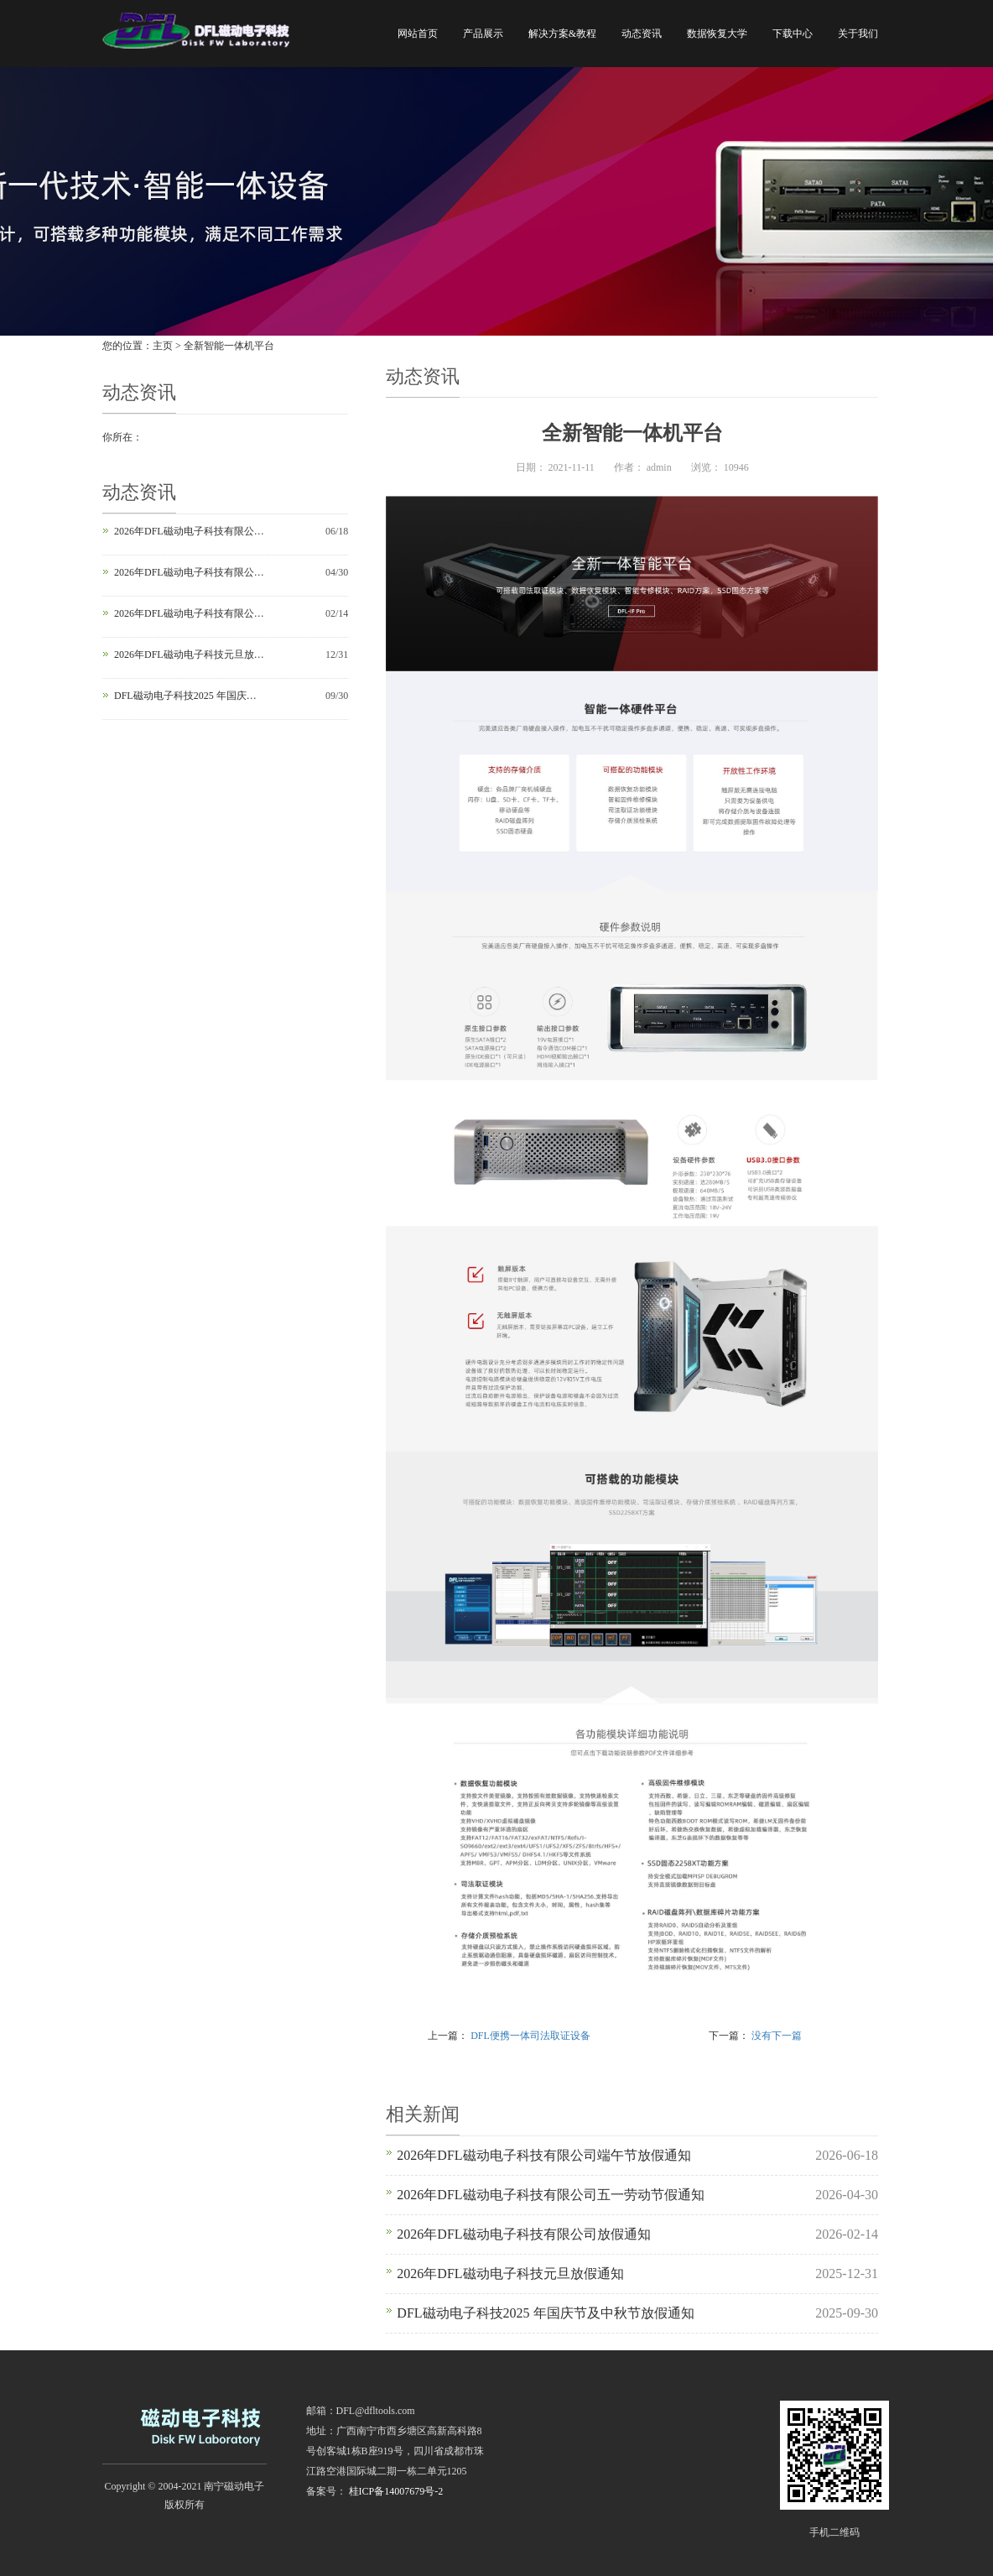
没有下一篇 (776, 2036)
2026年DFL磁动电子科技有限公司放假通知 (189, 613)
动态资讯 (641, 33)
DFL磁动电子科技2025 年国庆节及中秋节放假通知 (189, 695)
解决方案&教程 (562, 33)
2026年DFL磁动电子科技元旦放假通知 (189, 654)
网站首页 (418, 33)
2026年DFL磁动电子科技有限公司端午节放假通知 (189, 531)
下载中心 (792, 33)
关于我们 (858, 33)
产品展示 (483, 33)
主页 (163, 346)
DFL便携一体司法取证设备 (530, 2036)
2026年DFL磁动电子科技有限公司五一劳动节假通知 (189, 572)
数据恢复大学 (717, 33)
